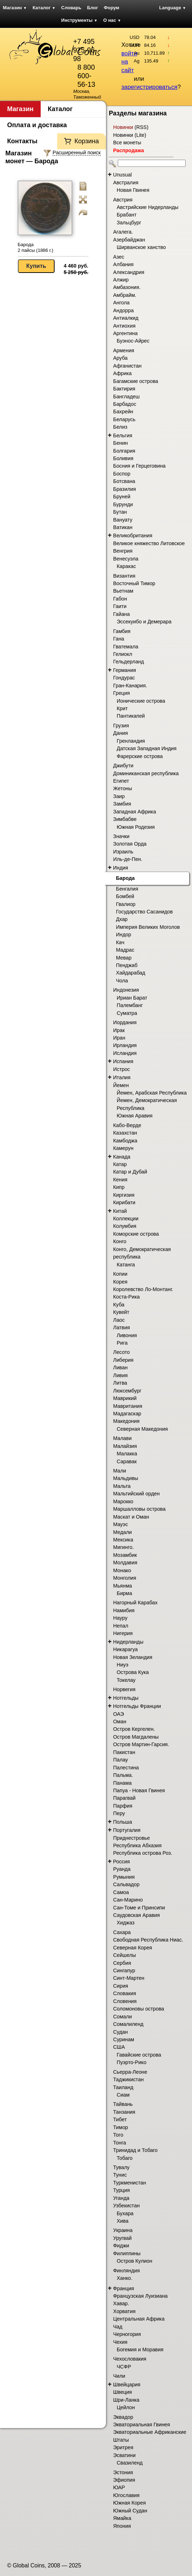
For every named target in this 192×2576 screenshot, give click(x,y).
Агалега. (123, 232)
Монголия (124, 1578)
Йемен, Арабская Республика (152, 1093)
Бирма (124, 1593)
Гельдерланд (128, 661)
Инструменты (79, 20)
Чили (119, 2376)
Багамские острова (135, 381)
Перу (119, 1813)
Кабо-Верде (127, 1125)
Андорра (123, 310)
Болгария (124, 451)
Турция (121, 2190)
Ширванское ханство (141, 247)
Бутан (120, 512)
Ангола (121, 302)
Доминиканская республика (146, 773)
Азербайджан (129, 240)
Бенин (120, 443)
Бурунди (123, 504)
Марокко (123, 1501)
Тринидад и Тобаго (135, 2150)
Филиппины (127, 2253)
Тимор (120, 2127)
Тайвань (123, 2104)
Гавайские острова (139, 2055)
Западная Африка (134, 811)
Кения (120, 1179)
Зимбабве (125, 819)
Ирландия (125, 1045)
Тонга (119, 2143)
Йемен (121, 1085)
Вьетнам (123, 591)
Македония (126, 1421)
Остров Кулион (134, 2261)
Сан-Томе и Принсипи (139, 1907)
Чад (117, 2327)
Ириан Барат (132, 998)
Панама (122, 1783)
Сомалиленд (128, 2024)
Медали (122, 1532)
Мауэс (120, 1524)
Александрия (128, 272)
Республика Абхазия (137, 1845)
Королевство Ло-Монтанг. (143, 1289)
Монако (122, 1570)
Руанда (122, 1869)
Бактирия (124, 389)
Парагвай (124, 1798)
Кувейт (121, 1312)
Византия (124, 576)
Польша (122, 1822)
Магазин (15, 7)
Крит (122, 708)
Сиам (123, 2095)
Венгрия (122, 551)
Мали (119, 1471)
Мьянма (122, 1586)
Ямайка (122, 2518)
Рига (122, 1343)
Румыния (124, 1877)
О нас (112, 20)
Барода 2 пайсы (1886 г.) (36, 247)
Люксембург (127, 1391)
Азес (118, 257)
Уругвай (122, 2238)
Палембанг (130, 1005)
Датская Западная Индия (147, 748)
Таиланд (123, 2087)
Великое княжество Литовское (149, 543)
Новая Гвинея (133, 190)
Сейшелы (124, 1955)
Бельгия (122, 435)
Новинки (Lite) (129, 135)
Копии (120, 1274)
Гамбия (121, 631)
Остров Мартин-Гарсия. (141, 1744)
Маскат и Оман (131, 1517)
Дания (120, 733)
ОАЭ (118, 1714)
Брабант (127, 215)
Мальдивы (125, 1478)
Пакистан (124, 1752)
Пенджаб (126, 965)
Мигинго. (123, 1547)
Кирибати (124, 1202)
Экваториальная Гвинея (141, 2424)
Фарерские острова (140, 756)
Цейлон (126, 2407)
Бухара (125, 2213)
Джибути (123, 765)
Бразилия (124, 489)
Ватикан (122, 527)
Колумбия (124, 1226)
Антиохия (124, 326)
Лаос (119, 1320)
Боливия (123, 458)
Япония (122, 2526)
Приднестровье (131, 1838)
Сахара (122, 1932)
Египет (121, 781)
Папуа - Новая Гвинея (139, 1790)
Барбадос (124, 404)
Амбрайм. (124, 295)
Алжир (120, 280)
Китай (120, 1211)
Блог (92, 7)
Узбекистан (126, 2205)
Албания (123, 264)
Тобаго (124, 2158)
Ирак (119, 1030)
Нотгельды (125, 1698)
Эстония (123, 2472)
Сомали (122, 2016)
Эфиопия (124, 2480)
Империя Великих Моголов (148, 927)
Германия (124, 670)
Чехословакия (129, 2359)
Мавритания (127, 1406)
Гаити (119, 606)
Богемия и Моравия (140, 2349)
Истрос (121, 1069)
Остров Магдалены (136, 1737)
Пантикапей (131, 716)
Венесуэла (125, 559)
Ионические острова (141, 701)
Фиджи (121, 2245)
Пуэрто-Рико (131, 2062)
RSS (141, 127)
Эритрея (123, 2447)
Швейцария (126, 2384)
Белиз (120, 427)
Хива (122, 2221)
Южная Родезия (136, 827)
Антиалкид (125, 318)
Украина (122, 2230)
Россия (121, 1861)
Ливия (120, 1375)
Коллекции (125, 1218)
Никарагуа (125, 1649)
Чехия (120, 2342)
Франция (123, 2288)
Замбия (122, 804)
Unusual (122, 175)
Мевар (123, 958)
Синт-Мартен (128, 1978)
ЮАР (119, 2487)
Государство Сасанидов (144, 912)
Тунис (120, 2175)
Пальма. (123, 1775)
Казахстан (125, 1133)
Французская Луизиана (140, 2296)
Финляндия (126, 2270)
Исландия (125, 1053)
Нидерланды (128, 1642)
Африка (122, 373)
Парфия (122, 1806)
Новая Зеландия (132, 1657)
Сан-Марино (128, 1900)
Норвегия (124, 1689)
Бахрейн (123, 411)
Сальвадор (126, 1884)
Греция (121, 693)
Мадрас (125, 950)
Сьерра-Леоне (130, 2072)
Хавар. (121, 2303)
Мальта (122, 1486)
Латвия (121, 1327)
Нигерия (123, 1633)
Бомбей (125, 896)
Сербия (122, 1963)
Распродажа (128, 150)
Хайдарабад (130, 973)
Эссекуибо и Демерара (144, 621)
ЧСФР (124, 2367)
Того (118, 2135)
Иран (119, 1038)
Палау (120, 1760)
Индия (120, 868)
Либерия (123, 1360)
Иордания (125, 1022)
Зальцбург (129, 222)
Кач (120, 942)
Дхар (122, 919)
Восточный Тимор (134, 583)
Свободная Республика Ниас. (148, 1940)
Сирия (120, 1986)
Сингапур (124, 1970)
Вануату (122, 520)
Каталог (43, 7)
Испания (123, 1061)
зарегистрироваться (149, 87)
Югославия (126, 2495)
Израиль (123, 851)
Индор (123, 934)
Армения (123, 350)
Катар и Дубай (130, 1172)
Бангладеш (126, 396)
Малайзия (125, 1446)
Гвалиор (126, 904)
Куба (118, 1304)
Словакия (124, 1993)
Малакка (127, 1453)
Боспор (121, 474)
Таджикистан (128, 2079)
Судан (120, 2032)
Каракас (126, 566)
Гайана (121, 614)
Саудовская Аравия (136, 1915)
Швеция (122, 2392)
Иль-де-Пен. (127, 859)
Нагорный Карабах (135, 1602)
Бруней (121, 496)
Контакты (22, 141)
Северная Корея (132, 1947)
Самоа (121, 1892)
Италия (122, 1077)
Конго (119, 1241)
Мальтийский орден (136, 1493)
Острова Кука (133, 1672)
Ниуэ (122, 1665)
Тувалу (121, 2167)
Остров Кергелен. (134, 1729)
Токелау (126, 1680)
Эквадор (123, 2417)
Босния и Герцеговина (139, 466)
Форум (111, 7)
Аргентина (125, 333)
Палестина (126, 1767)
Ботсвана (124, 481)
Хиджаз (126, 1922)
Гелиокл (122, 654)
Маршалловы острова (139, 1509)
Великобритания (132, 535)
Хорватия (124, 2311)
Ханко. (124, 2278)
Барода (125, 878)
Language (172, 7)
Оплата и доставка (37, 125)
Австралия (125, 182)
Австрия (122, 200)
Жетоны (122, 788)
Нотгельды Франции (137, 1706)
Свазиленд (130, 2463)
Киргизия (124, 1195)
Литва (120, 1383)
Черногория (127, 2334)
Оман (119, 1721)
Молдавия (125, 1562)
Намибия (124, 1610)
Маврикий (125, 1398)
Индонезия (126, 990)
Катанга (126, 1264)
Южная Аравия (134, 1115)
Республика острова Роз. (142, 1853)
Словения (125, 2001)
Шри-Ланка (126, 2400)
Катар (120, 1164)
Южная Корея (129, 2503)
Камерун (123, 1148)
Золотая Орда (130, 844)
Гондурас (124, 678)
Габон (120, 599)
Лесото (121, 1352)
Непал (120, 1626)
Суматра (127, 1013)
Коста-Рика (126, 1297)
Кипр (119, 1187)
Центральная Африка (139, 2319)
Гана (118, 639)
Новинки (123, 127)
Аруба (120, 358)
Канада (121, 1157)
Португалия (127, 1830)
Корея (120, 1282)
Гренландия (131, 741)
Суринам (123, 2039)
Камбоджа (125, 1140)
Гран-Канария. (130, 685)
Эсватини (124, 2455)
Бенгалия (127, 889)
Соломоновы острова (138, 2009)
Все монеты (127, 142)
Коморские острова (136, 1234)
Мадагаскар (127, 1413)
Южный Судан (130, 2510)
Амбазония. (127, 287)
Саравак (127, 1461)
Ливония (127, 1335)
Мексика (123, 1540)
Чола (122, 980)
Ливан (120, 1367)
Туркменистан (129, 2183)
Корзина (86, 141)
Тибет (120, 2119)
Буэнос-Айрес (133, 341)
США (119, 2047)
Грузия (121, 725)
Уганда (121, 2198)
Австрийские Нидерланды (147, 207)
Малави (122, 1438)
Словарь (71, 7)
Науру (120, 1618)
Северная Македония (142, 1429)
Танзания (124, 2112)
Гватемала (125, 646)
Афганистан (127, 366)
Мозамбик (125, 1555)
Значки (121, 836)
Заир (119, 796)
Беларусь (124, 419)
